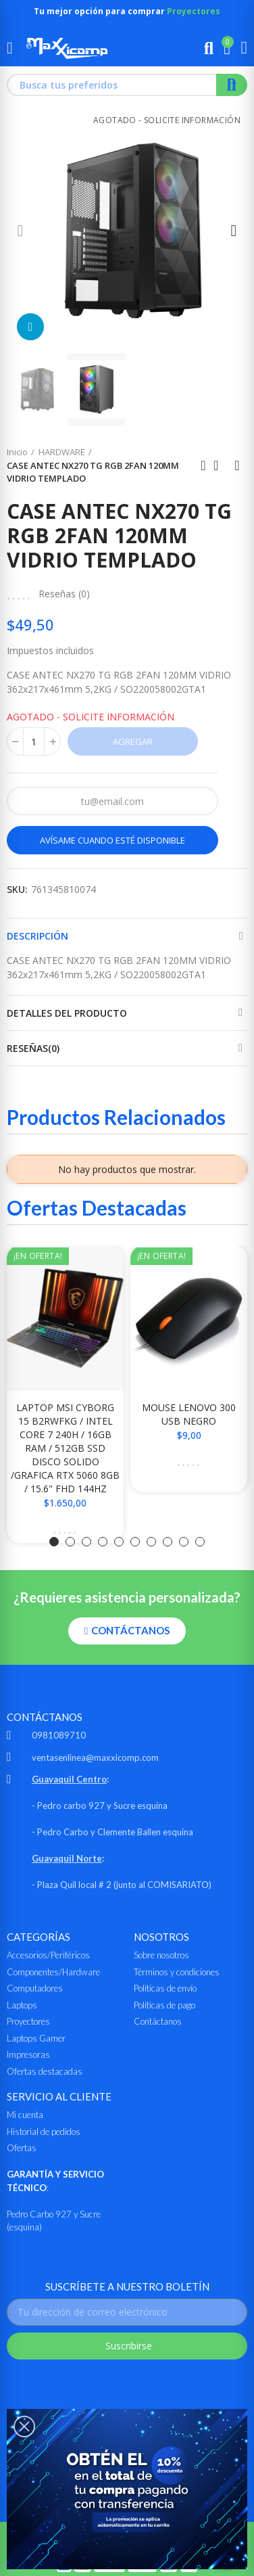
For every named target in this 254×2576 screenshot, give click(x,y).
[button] (20, 230)
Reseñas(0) (33, 1048)
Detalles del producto (67, 1013)
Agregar (133, 741)
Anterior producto (203, 465)
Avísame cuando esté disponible (112, 840)
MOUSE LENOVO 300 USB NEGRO (189, 1414)
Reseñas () (64, 594)
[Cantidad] (34, 741)
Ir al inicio (220, 465)
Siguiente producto (237, 465)
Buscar (231, 85)
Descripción (37, 935)
